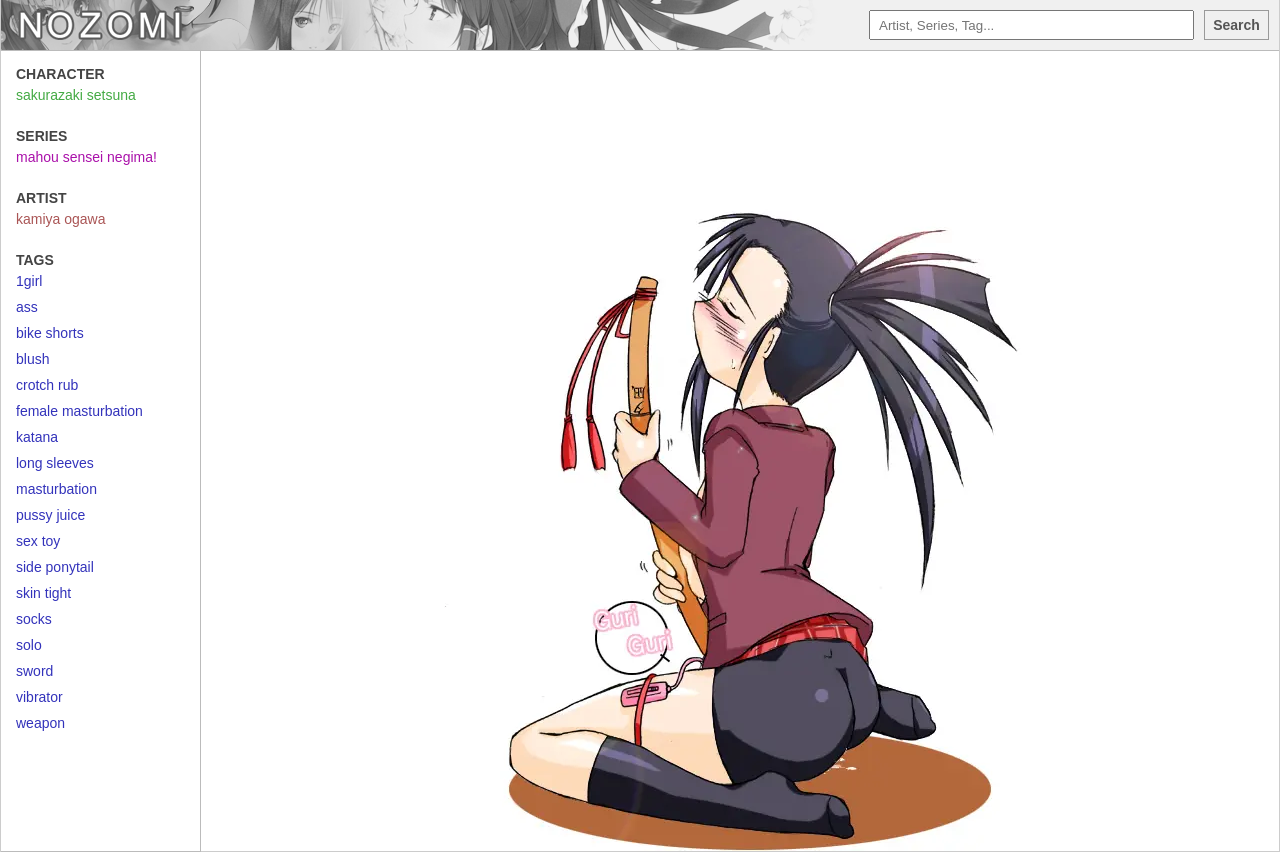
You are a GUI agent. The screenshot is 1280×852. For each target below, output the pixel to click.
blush (32, 359)
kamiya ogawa (61, 219)
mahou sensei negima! (86, 157)
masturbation (56, 489)
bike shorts (50, 333)
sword (34, 671)
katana (37, 437)
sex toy (38, 541)
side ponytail (55, 567)
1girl (29, 281)
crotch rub (47, 385)
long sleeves (55, 463)
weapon (40, 723)
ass (27, 307)
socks (34, 619)
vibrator (39, 697)
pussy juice (50, 515)
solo (29, 645)
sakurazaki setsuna (76, 95)
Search (1236, 25)
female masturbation (79, 411)
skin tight (43, 593)
